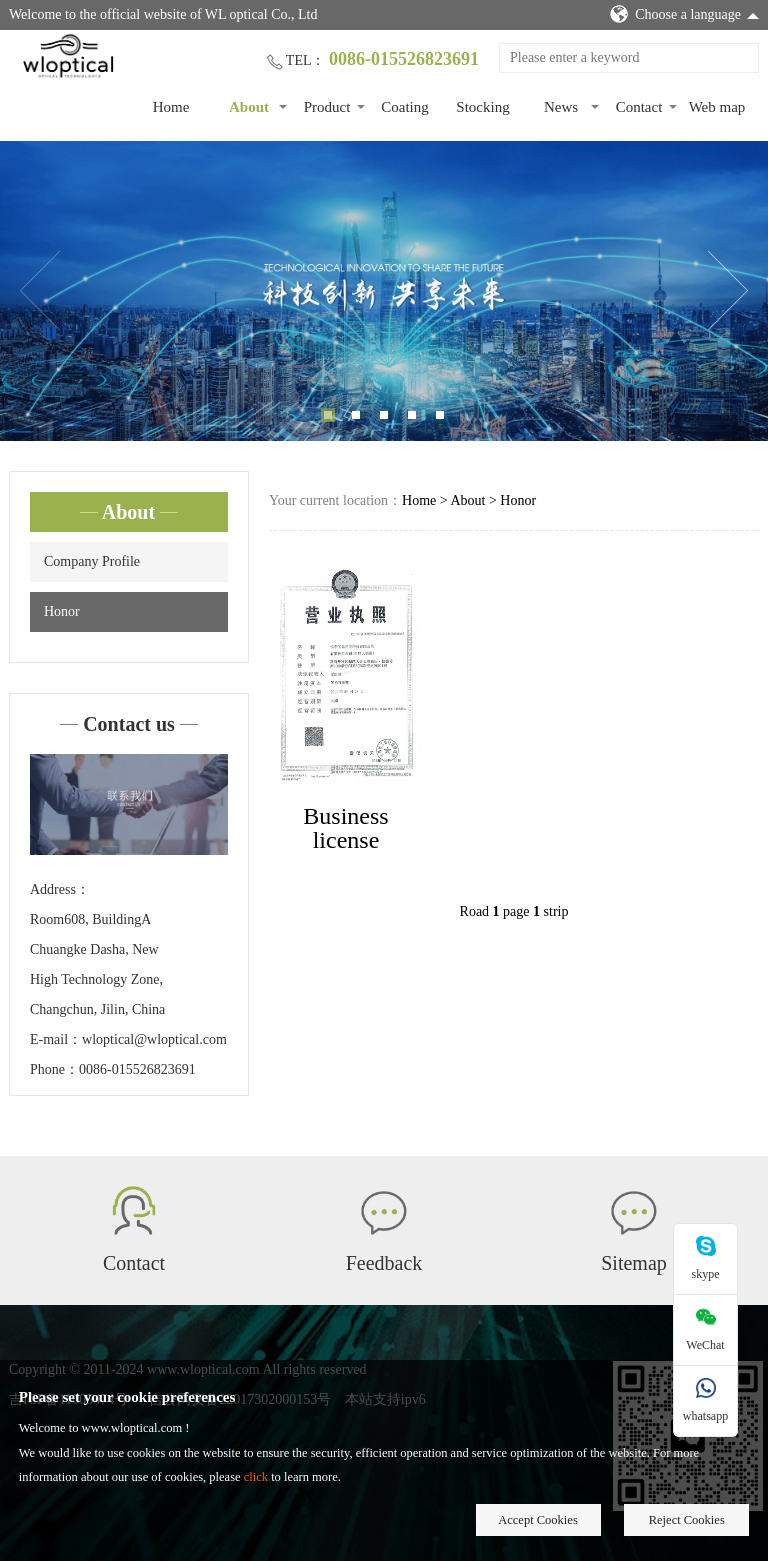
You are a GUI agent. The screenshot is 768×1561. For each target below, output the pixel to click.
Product (327, 107)
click (256, 1477)
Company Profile (92, 561)
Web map (717, 107)
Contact (639, 107)
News (561, 107)
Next (728, 291)
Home (171, 107)
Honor (62, 611)
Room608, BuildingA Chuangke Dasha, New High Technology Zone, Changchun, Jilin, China (97, 964)
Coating (405, 107)
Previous (40, 291)
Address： (60, 889)
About (249, 107)
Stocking (482, 107)
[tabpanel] (384, 291)
